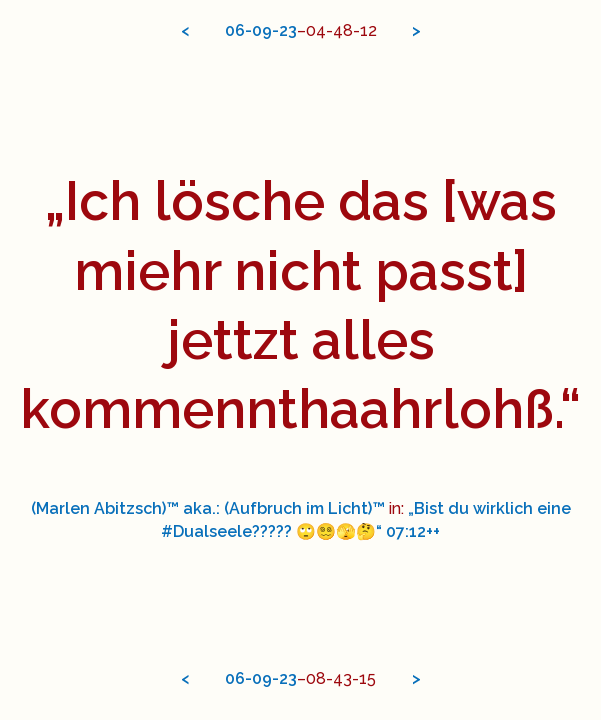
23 (288, 30)
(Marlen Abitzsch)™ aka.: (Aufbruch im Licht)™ (208, 508)
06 (235, 30)
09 (262, 30)
